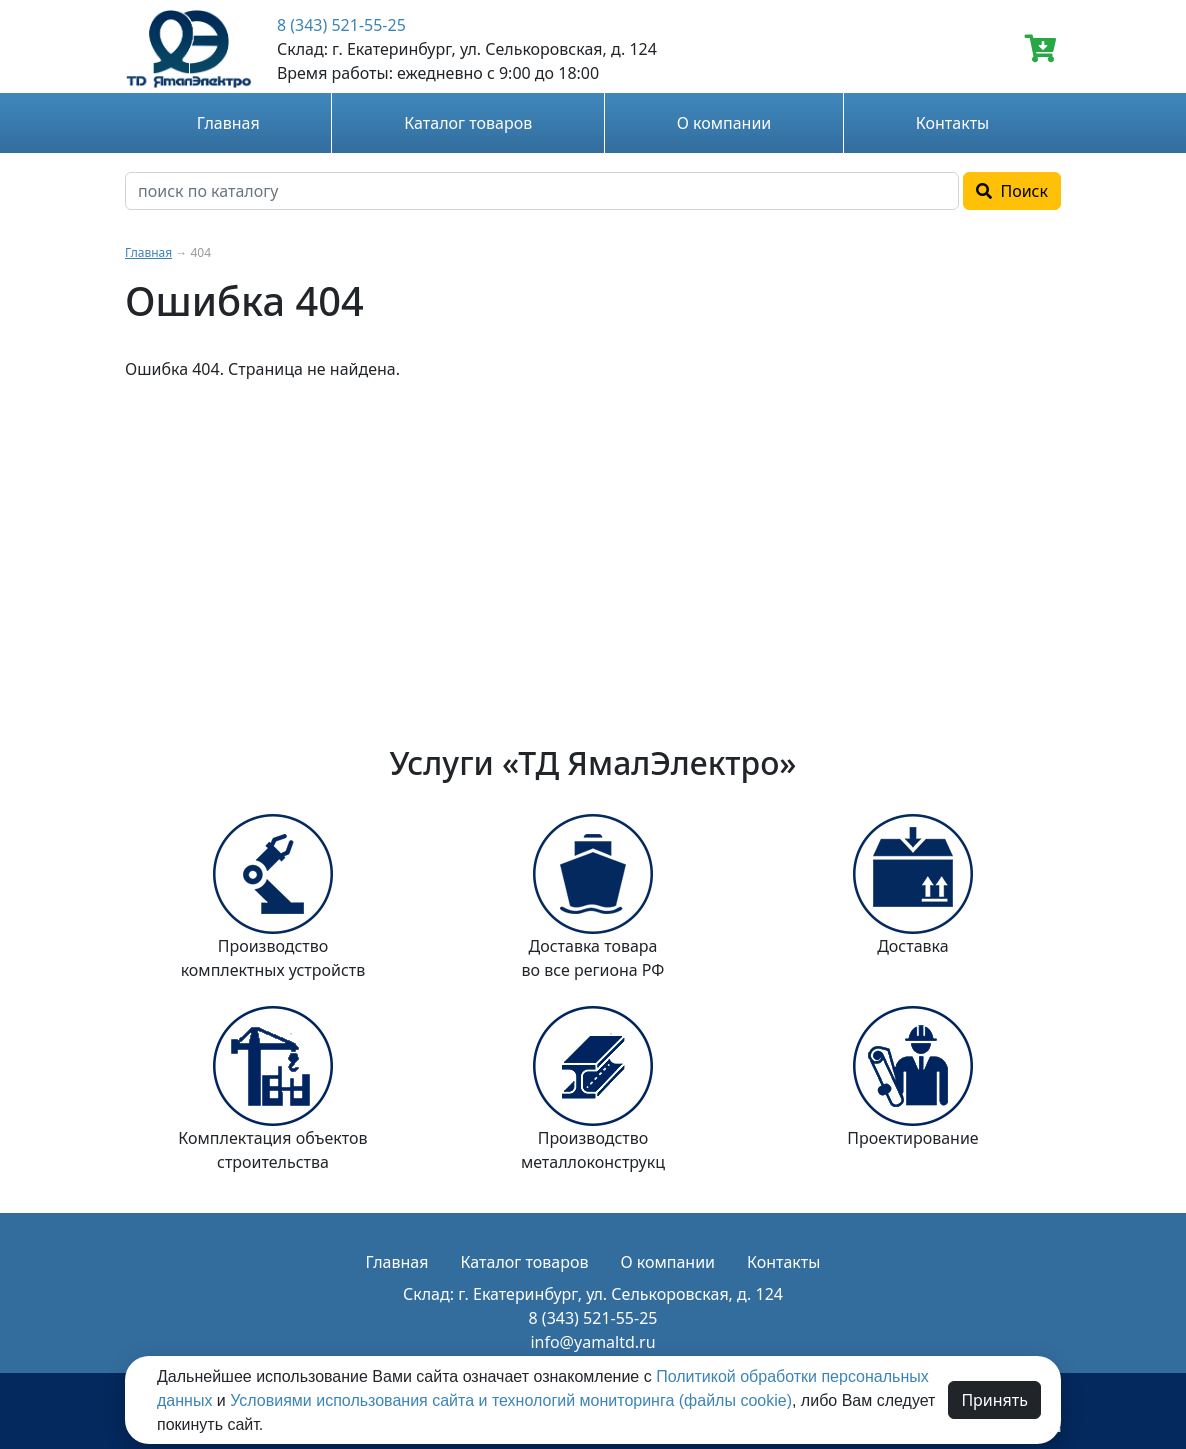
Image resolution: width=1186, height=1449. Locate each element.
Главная (228, 123)
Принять (994, 1400)
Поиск (1012, 191)
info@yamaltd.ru (592, 1342)
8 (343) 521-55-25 (341, 25)
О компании (724, 123)
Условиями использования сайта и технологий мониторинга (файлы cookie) (511, 1400)
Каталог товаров (468, 123)
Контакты (952, 123)
